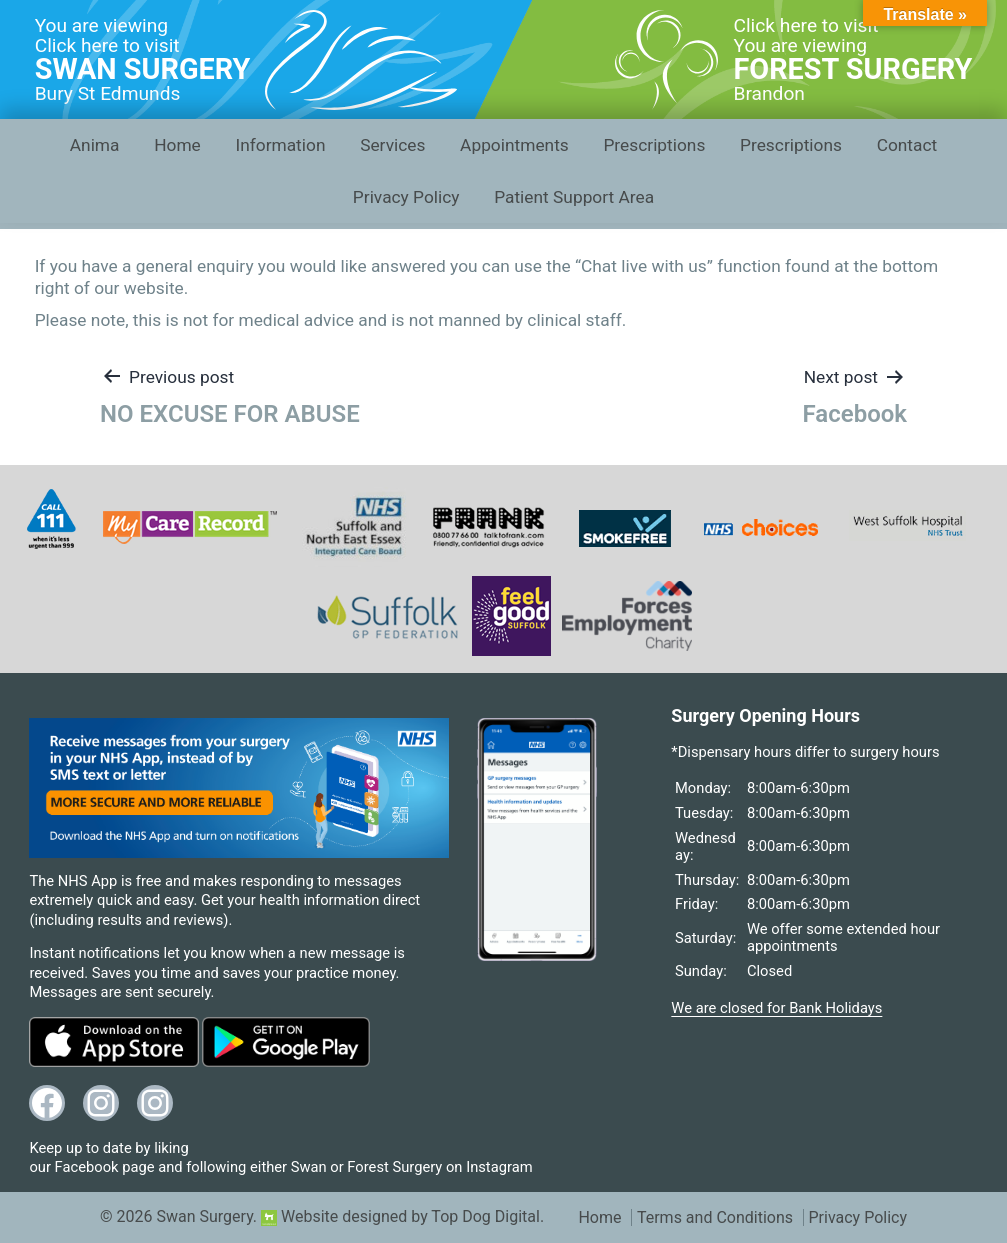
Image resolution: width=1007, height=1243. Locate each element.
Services (392, 145)
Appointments (514, 145)
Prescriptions (654, 145)
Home (177, 145)
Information (280, 145)
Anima (95, 145)
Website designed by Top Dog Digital (400, 1216)
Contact (907, 145)
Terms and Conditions (715, 1217)
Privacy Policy (406, 197)
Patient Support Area (574, 197)
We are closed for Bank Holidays (776, 1008)
